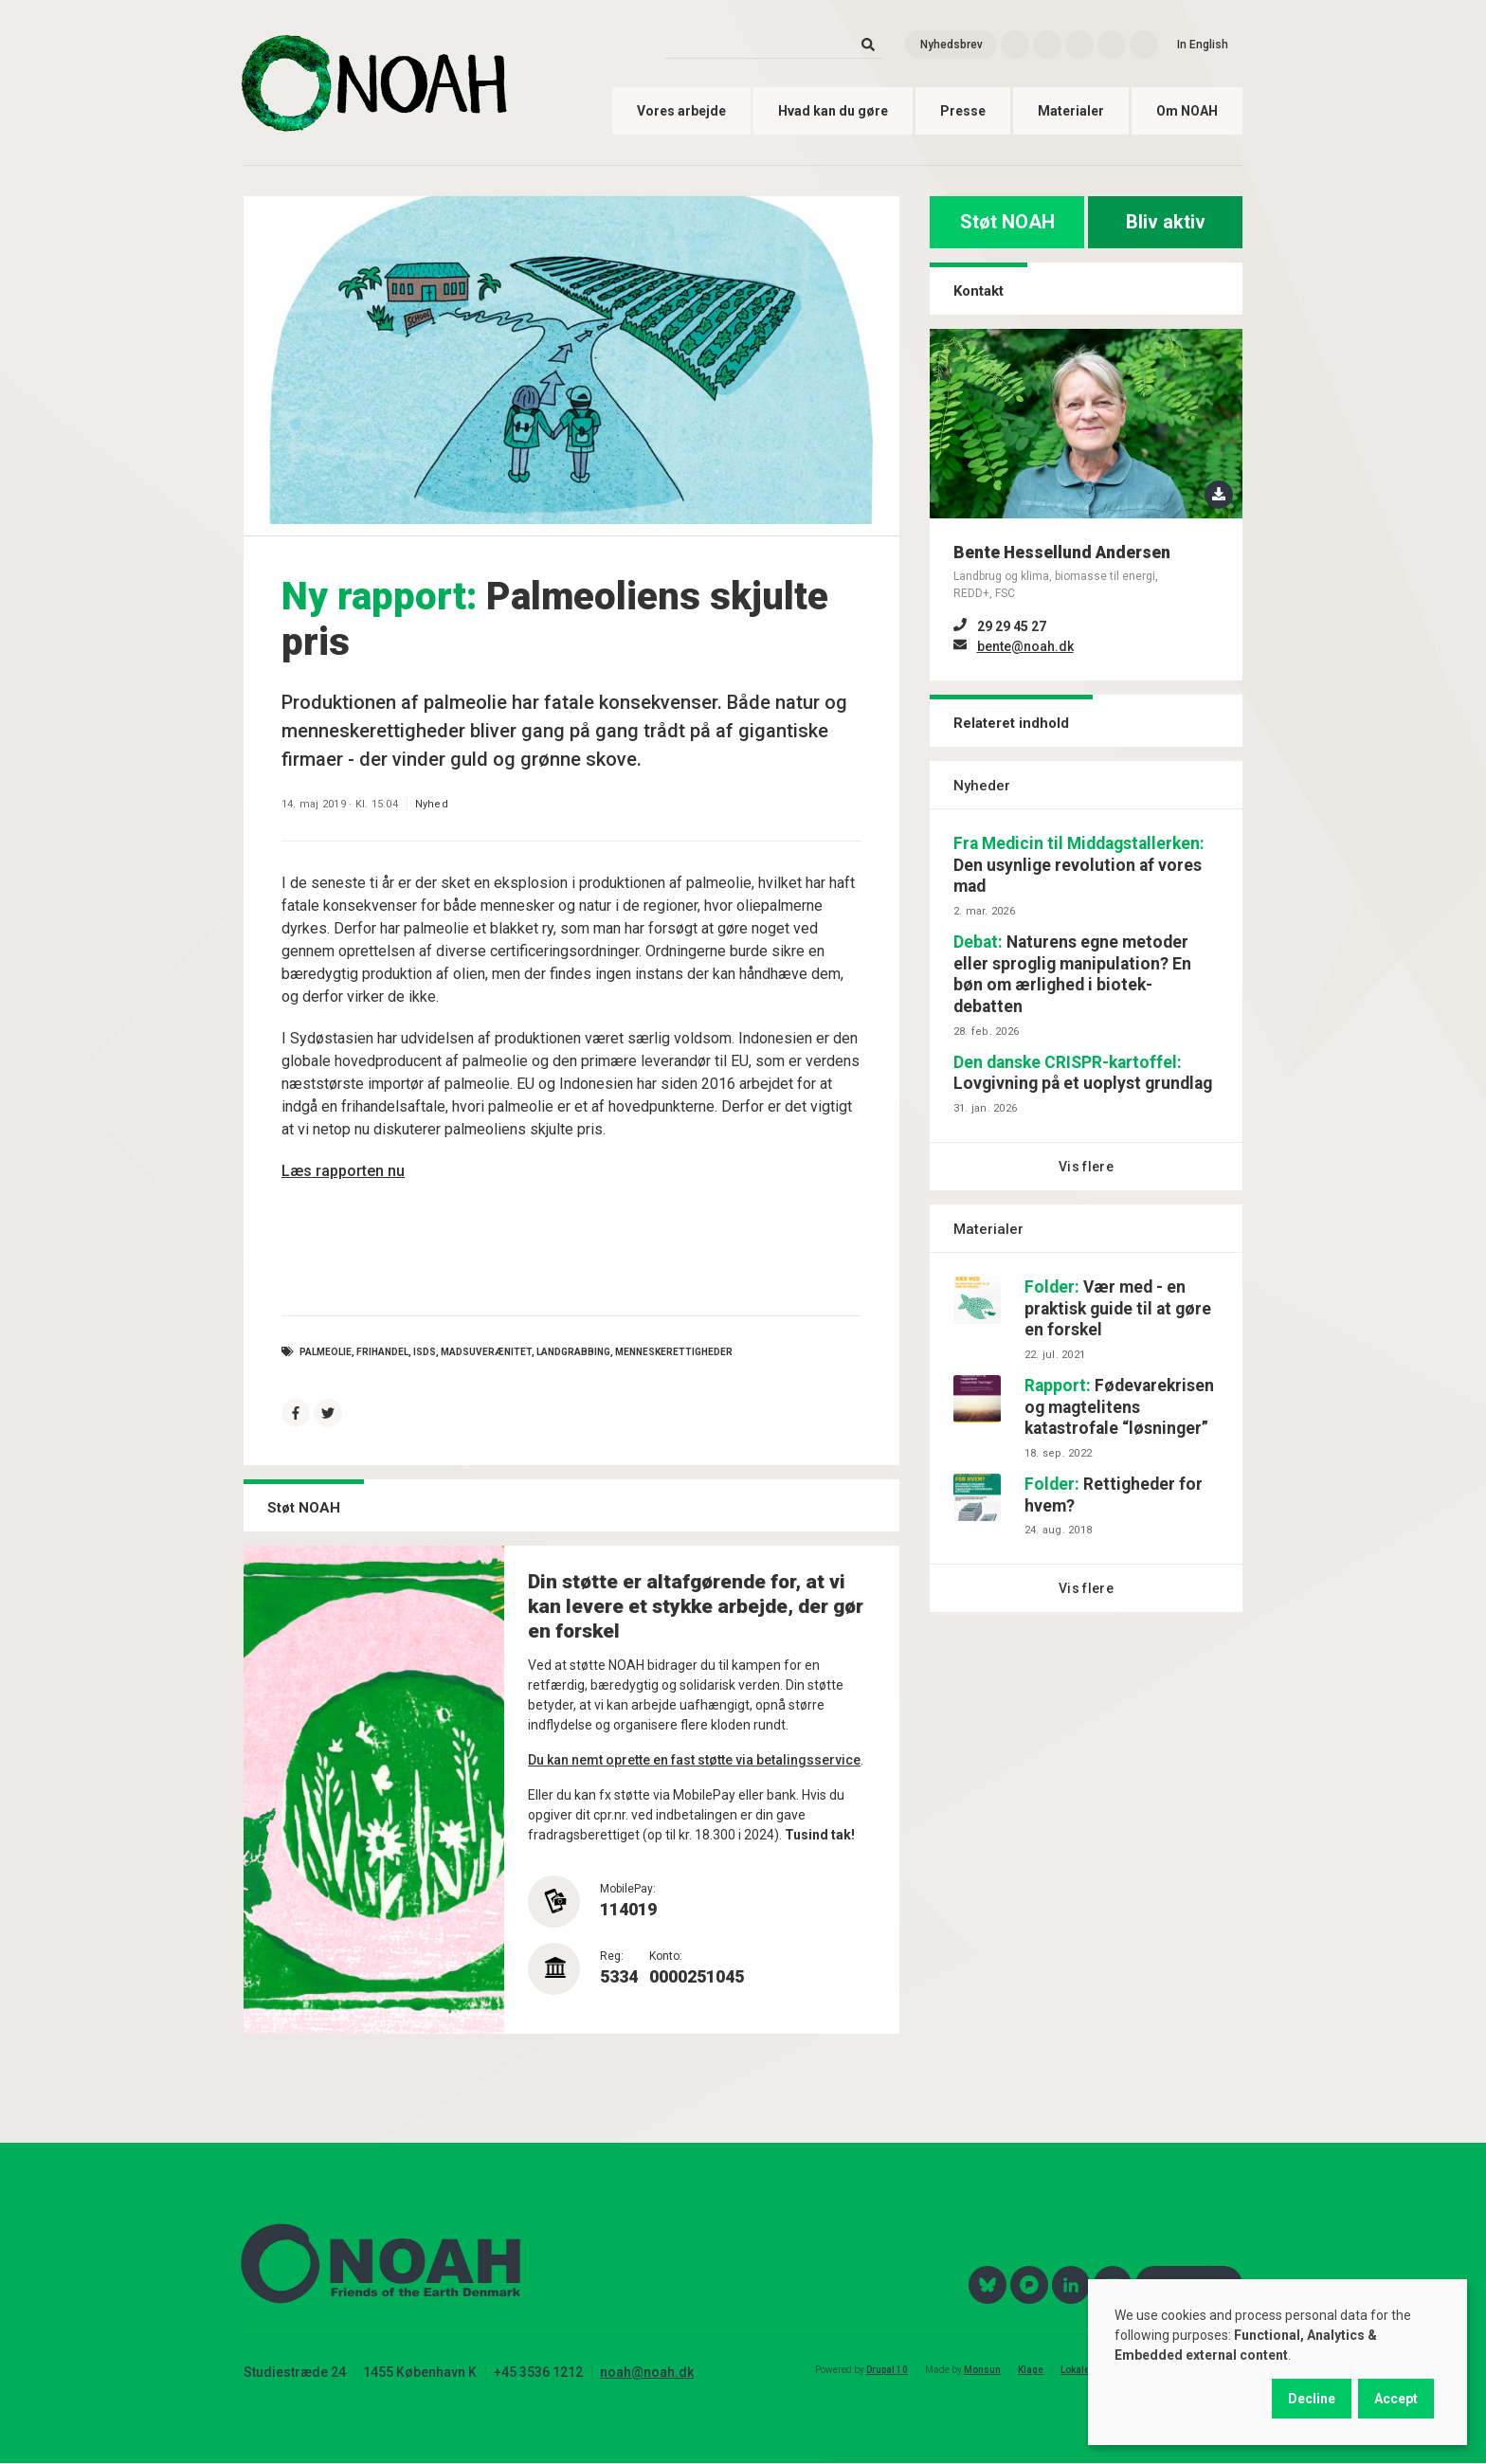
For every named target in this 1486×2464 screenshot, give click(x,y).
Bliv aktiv (1165, 221)
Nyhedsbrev (951, 44)
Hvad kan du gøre (833, 110)
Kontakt (978, 290)
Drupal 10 (887, 2369)
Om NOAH (1187, 110)
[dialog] (1277, 2362)
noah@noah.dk (647, 2372)
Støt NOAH (1007, 221)
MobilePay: (628, 1888)
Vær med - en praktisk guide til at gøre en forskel (1117, 1308)
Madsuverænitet (486, 1352)
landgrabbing (573, 1352)
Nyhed (431, 804)
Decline (1311, 2398)
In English (1202, 44)
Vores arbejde (681, 110)
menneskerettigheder (674, 1352)
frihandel (382, 1352)
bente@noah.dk (1025, 646)
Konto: (665, 1956)
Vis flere (1086, 1166)
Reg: (612, 1956)
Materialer (1071, 110)
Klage (1030, 2369)
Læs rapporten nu (343, 1171)
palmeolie (325, 1352)
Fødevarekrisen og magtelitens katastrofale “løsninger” (1119, 1407)
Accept (1396, 2398)
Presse (963, 110)
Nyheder (981, 785)
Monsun (982, 2369)
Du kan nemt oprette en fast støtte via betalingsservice (694, 1759)
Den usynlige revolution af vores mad (1079, 865)
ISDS (424, 1352)
